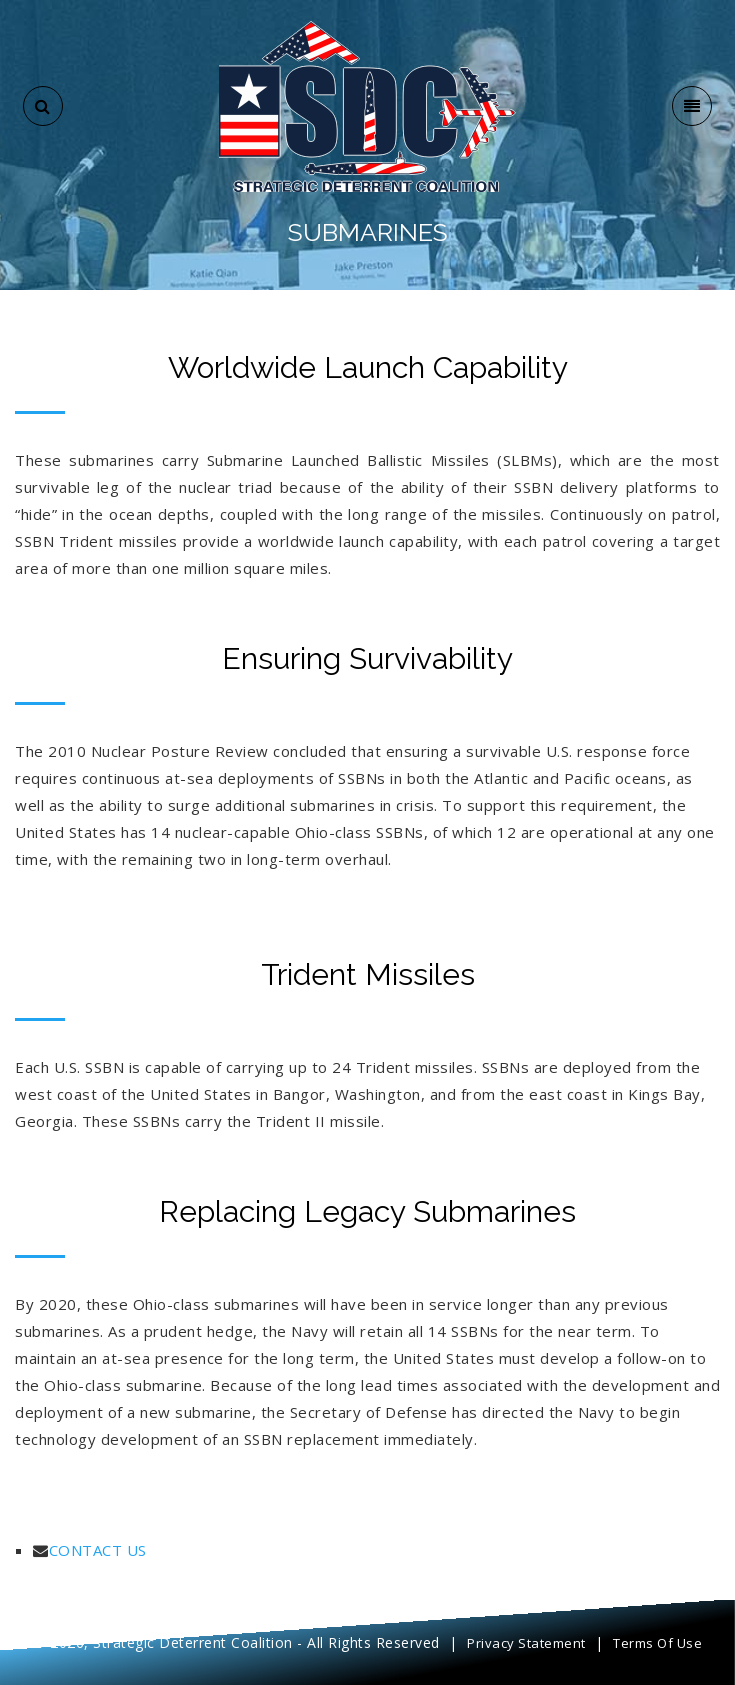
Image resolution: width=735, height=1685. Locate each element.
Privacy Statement (526, 1643)
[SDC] (368, 104)
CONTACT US (98, 1550)
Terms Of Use (657, 1643)
